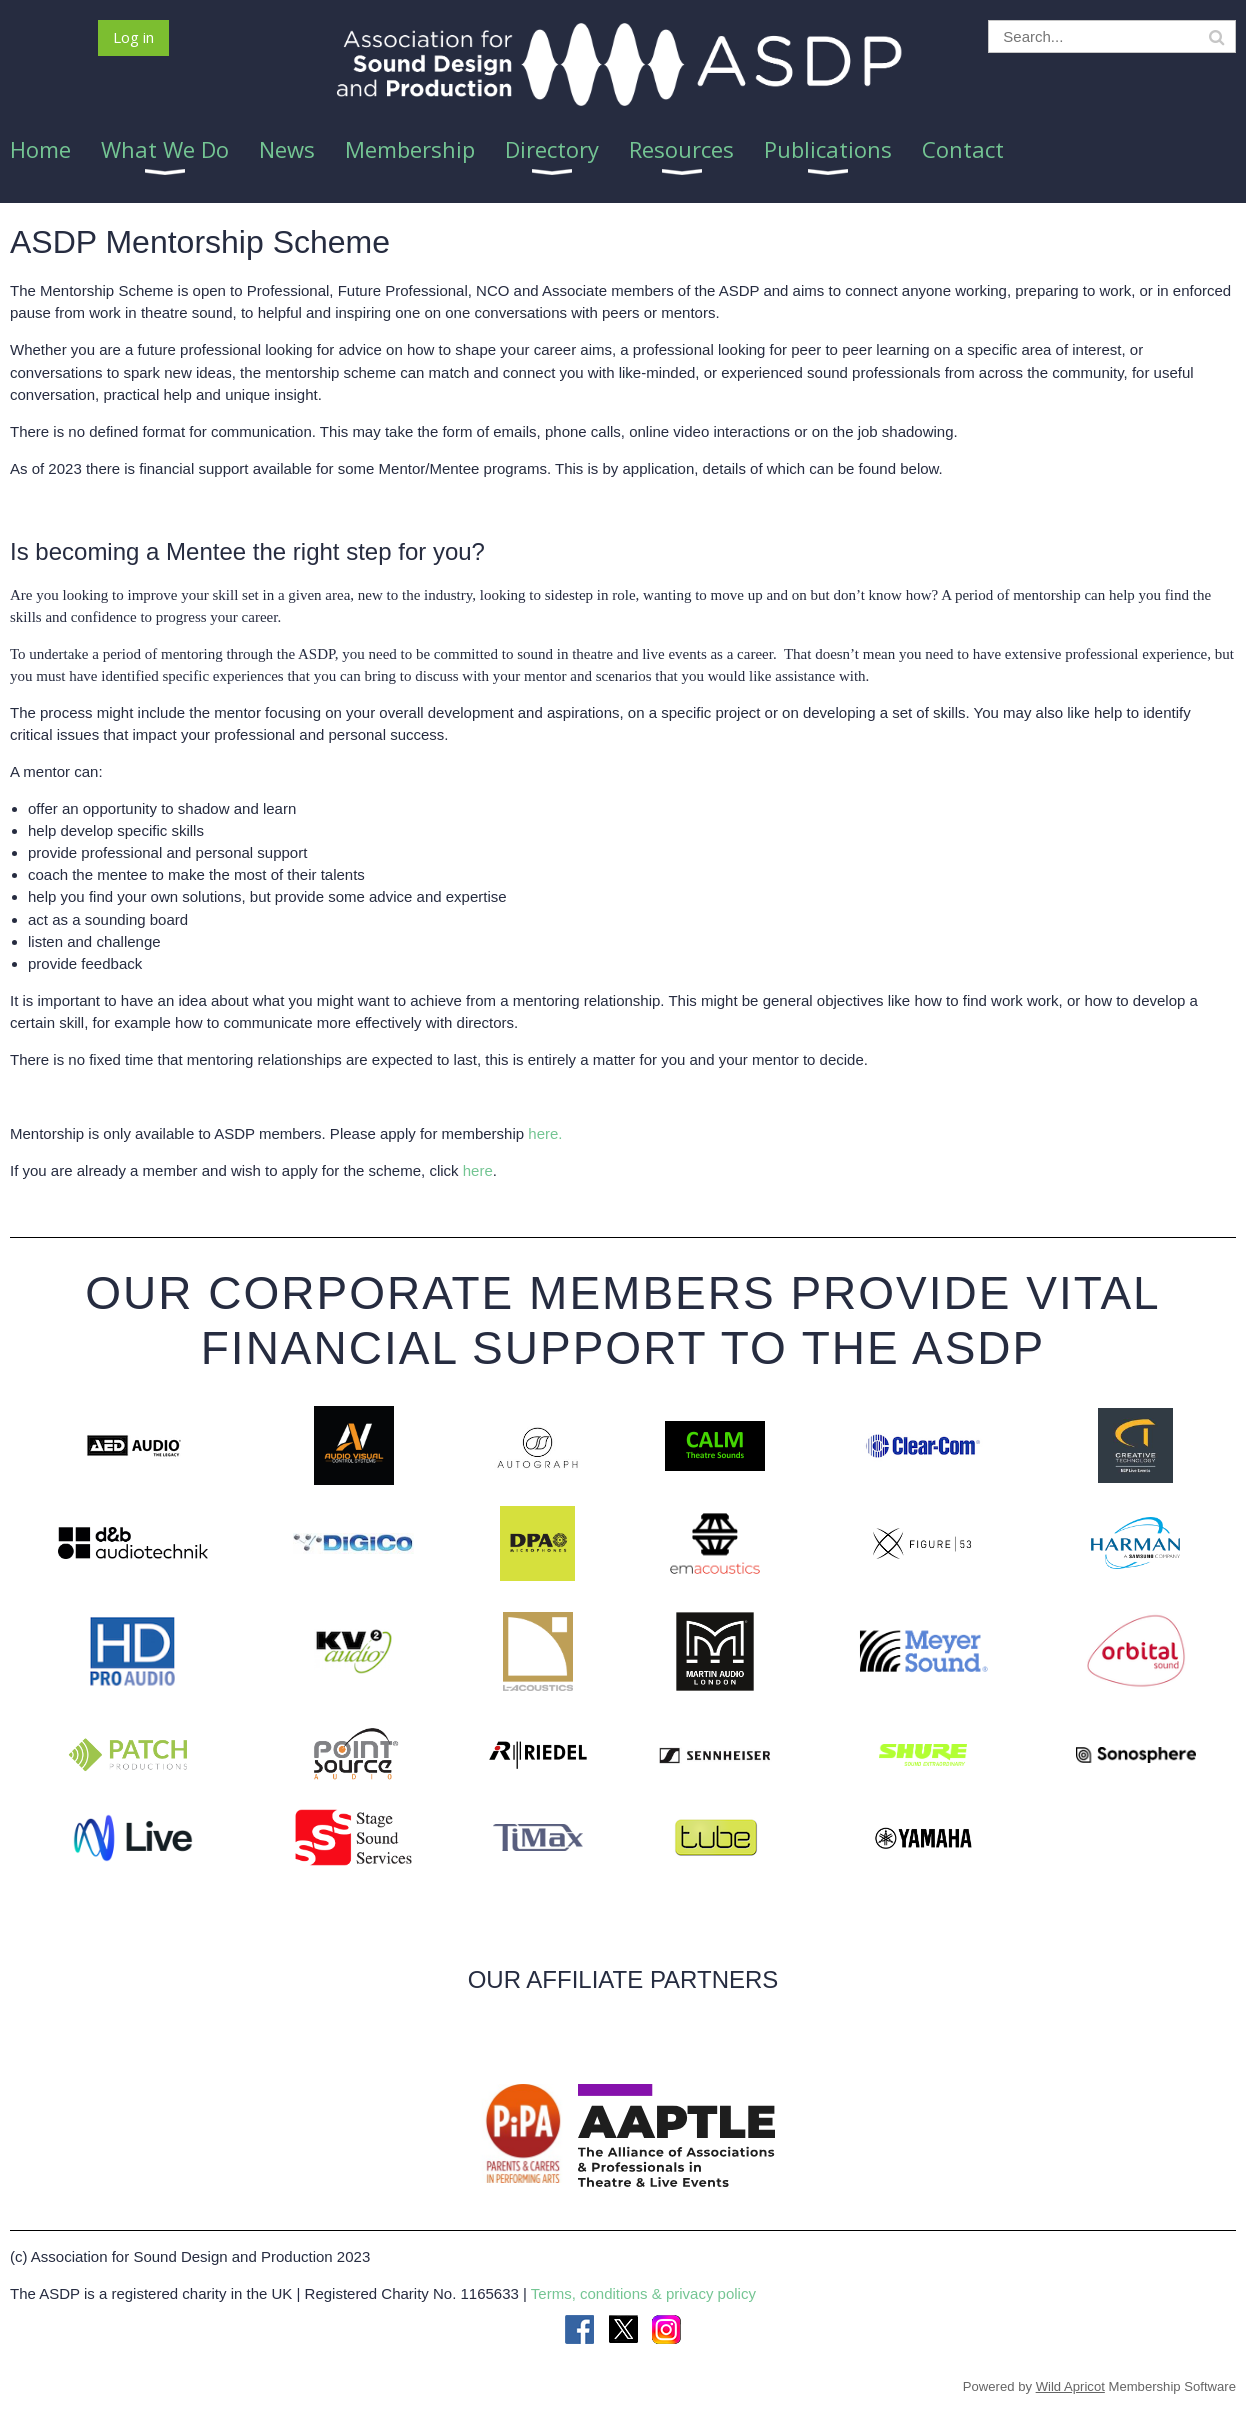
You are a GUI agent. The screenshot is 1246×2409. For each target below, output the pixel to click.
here (478, 1170)
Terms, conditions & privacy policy (643, 2293)
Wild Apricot (1070, 2386)
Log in (133, 37)
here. (545, 1133)
